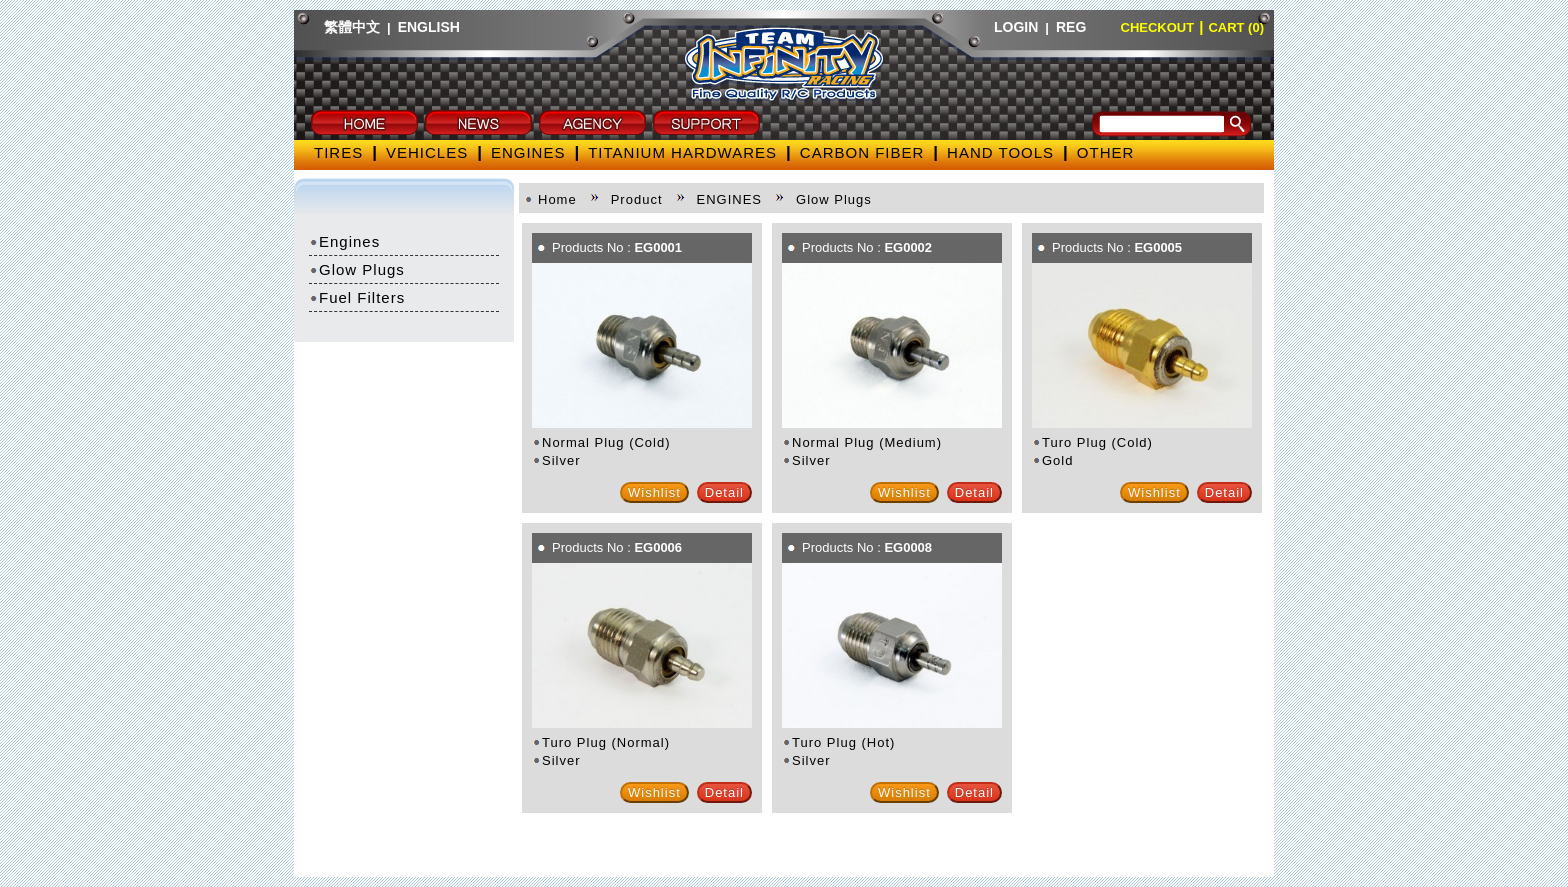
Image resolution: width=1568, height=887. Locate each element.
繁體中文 (352, 27)
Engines (344, 241)
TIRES (338, 152)
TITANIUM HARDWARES (682, 152)
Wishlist (654, 492)
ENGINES (528, 152)
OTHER (1106, 152)
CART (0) (1236, 27)
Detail (724, 492)
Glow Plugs (357, 269)
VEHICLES (427, 152)
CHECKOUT (1158, 27)
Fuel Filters (357, 297)
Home (557, 199)
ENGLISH (429, 27)
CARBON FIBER (862, 152)
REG (1071, 27)
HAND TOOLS (1000, 152)
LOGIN (1016, 27)
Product (637, 199)
